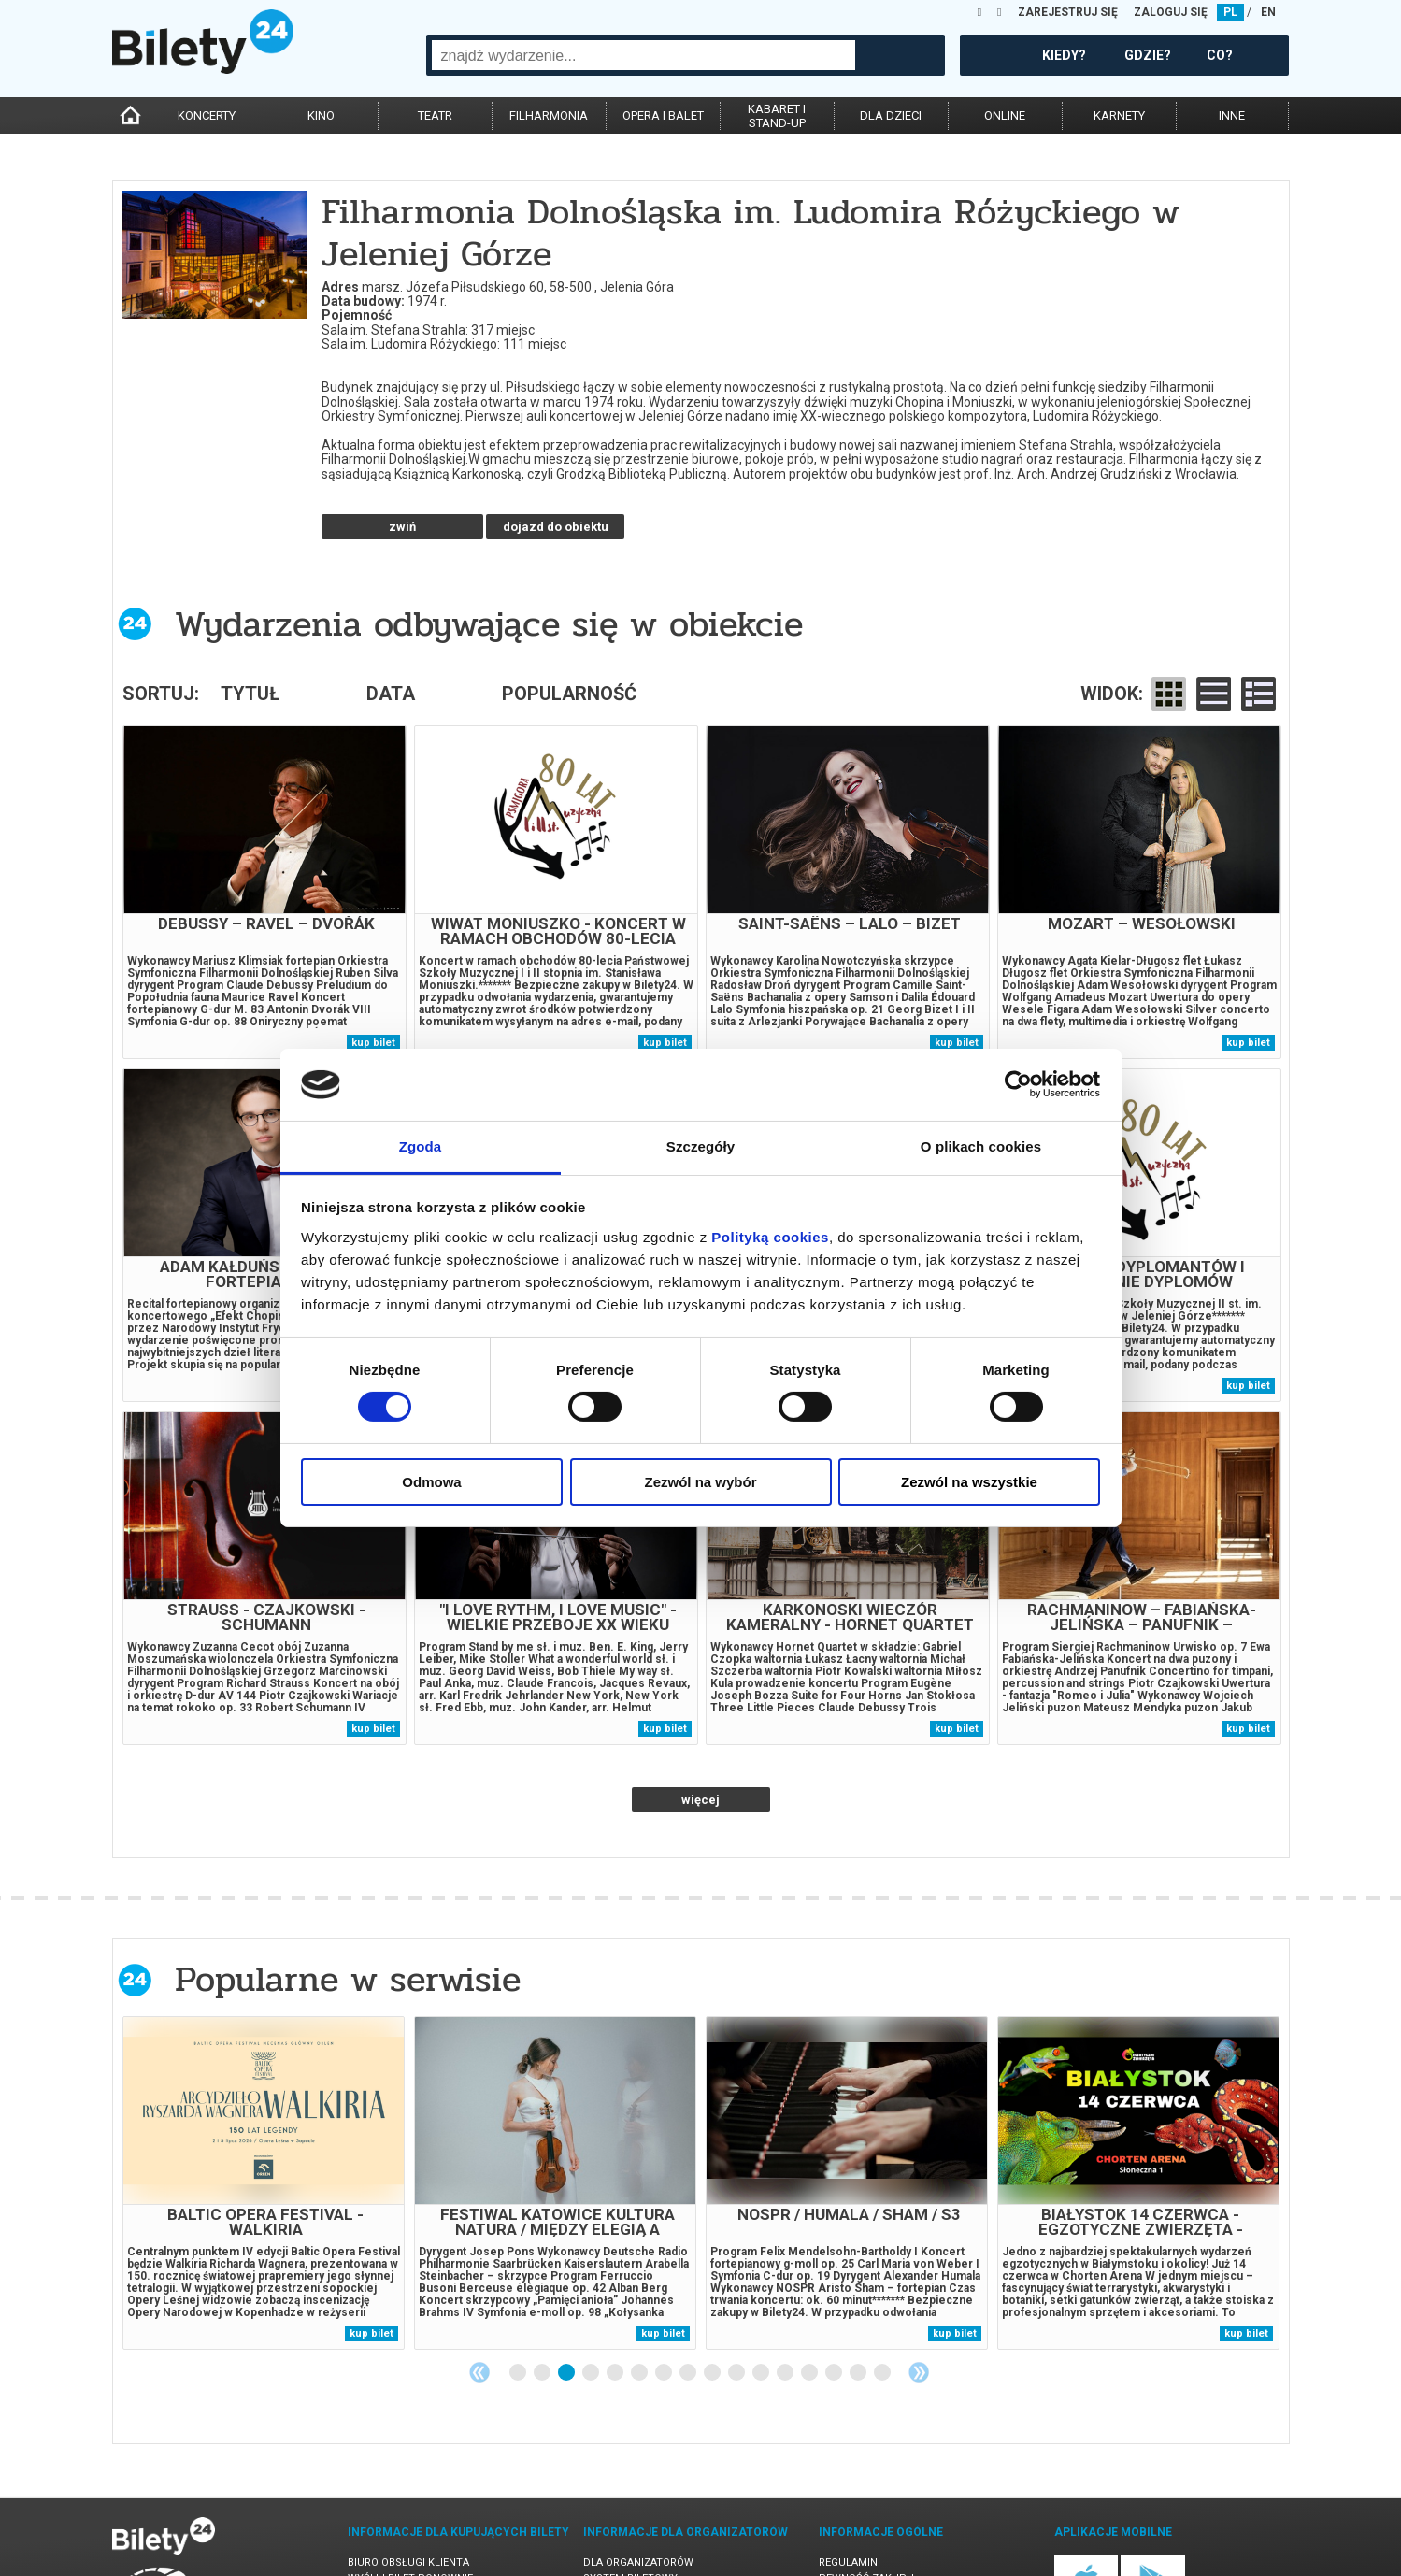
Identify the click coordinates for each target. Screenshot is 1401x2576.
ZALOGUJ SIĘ (1171, 12)
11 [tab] (761, 2282)
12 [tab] (786, 2282)
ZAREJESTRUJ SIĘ (1068, 12)
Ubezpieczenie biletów (409, 2535)
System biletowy (630, 2488)
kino (321, 115)
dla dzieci (891, 115)
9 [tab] (713, 2282)
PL (1230, 12)
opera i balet (663, 115)
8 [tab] (688, 2282)
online (1004, 115)
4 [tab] (591, 2282)
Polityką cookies (770, 1237)
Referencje (614, 2503)
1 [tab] (518, 2282)
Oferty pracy (856, 2535)
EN (1268, 12)
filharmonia (548, 115)
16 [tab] (883, 2282)
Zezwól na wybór (700, 1482)
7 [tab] (664, 2282)
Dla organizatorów (638, 2472)
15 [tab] (859, 2282)
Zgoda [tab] (420, 1146)
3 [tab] (567, 2282)
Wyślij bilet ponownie (410, 2488)
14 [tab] (834, 2282)
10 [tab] (737, 2282)
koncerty (207, 115)
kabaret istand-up (777, 116)
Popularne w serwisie (348, 1888)
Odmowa (431, 1482)
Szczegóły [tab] (700, 1146)
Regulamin (848, 2472)
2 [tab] (543, 2282)
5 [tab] (616, 2282)
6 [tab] (640, 2282)
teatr (435, 115)
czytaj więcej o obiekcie (402, 430)
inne (1232, 115)
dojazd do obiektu (555, 436)
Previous (479, 2281)
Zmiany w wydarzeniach (414, 2519)
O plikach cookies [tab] (981, 1146)
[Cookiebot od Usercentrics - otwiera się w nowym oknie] (1018, 1084)
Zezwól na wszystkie (969, 1482)
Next (918, 2281)
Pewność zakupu (866, 2488)
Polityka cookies (866, 2503)
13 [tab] (810, 2282)
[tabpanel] (263, 2092)
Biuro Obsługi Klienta (408, 2472)
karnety (1119, 115)
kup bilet (373, 952)
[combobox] (643, 55)
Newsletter (380, 2503)
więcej (700, 1709)
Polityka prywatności (881, 2519)
